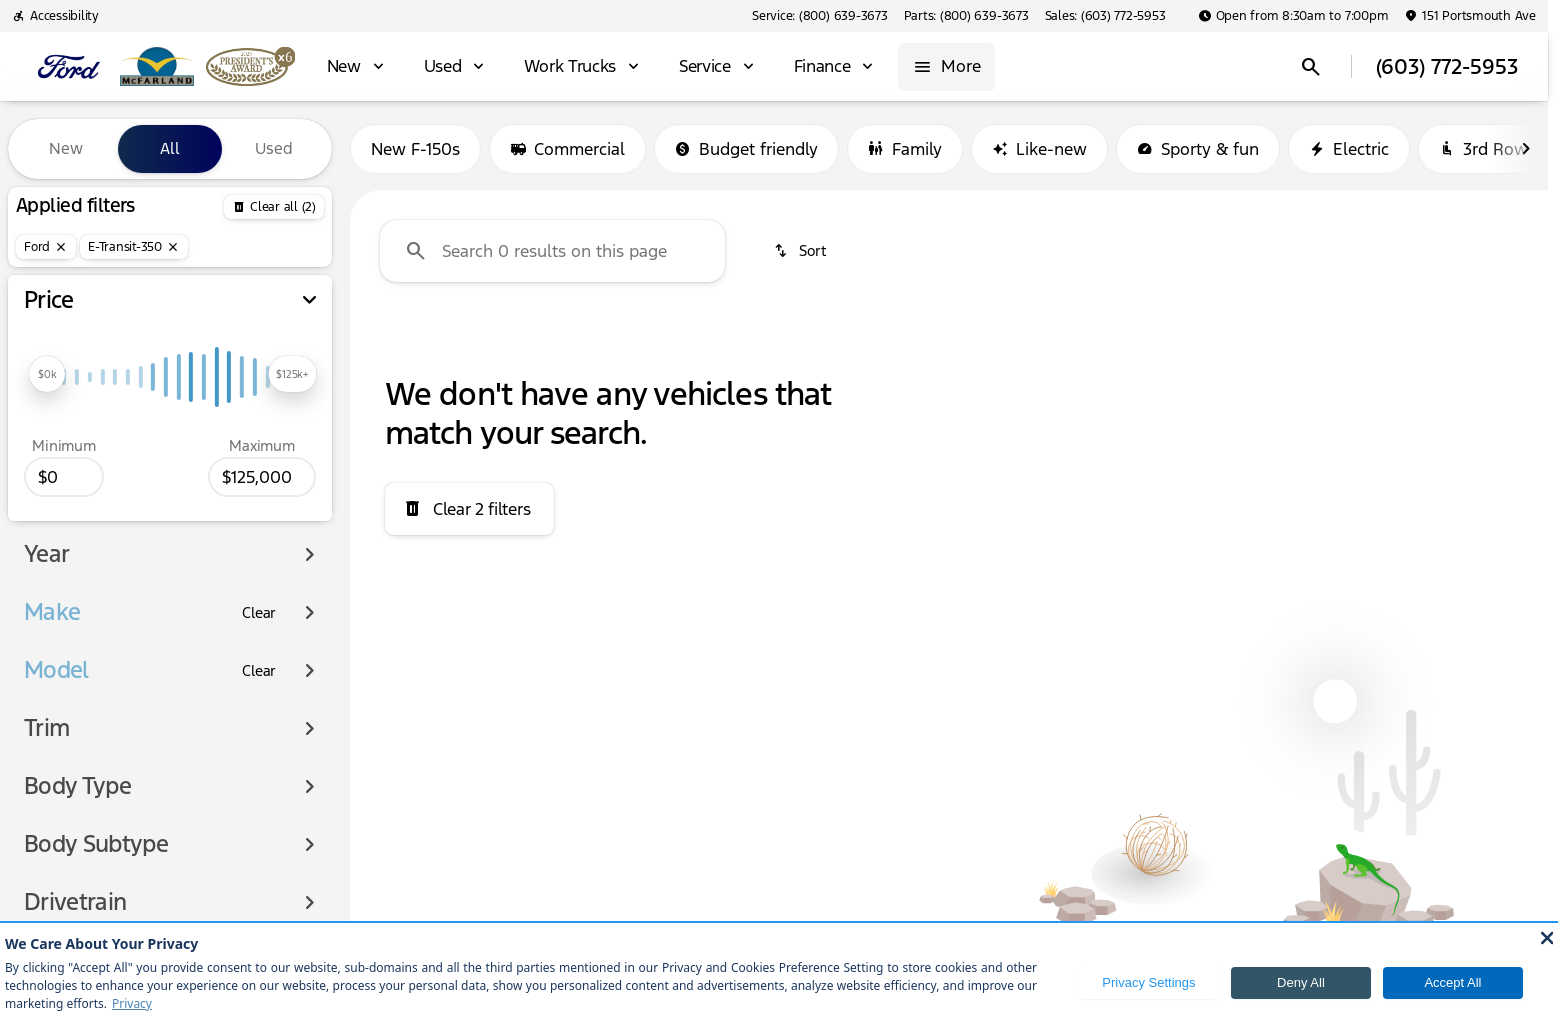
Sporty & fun (1198, 149)
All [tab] (170, 148)
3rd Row (1483, 149)
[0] (64, 477)
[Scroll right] (1526, 149)
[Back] (274, 207)
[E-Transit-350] (134, 247)
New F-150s (415, 149)
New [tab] (66, 148)
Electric (1349, 149)
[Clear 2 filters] (469, 509)
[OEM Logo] (69, 67)
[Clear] (259, 613)
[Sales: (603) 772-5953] (1105, 16)
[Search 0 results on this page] (552, 251)
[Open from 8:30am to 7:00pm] (1293, 16)
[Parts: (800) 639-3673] (966, 16)
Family (905, 149)
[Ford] (46, 247)
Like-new (1039, 149)
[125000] (262, 477)
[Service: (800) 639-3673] (819, 16)
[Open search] (1311, 67)
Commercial (567, 149)
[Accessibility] (55, 16)
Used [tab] (274, 148)
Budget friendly (746, 149)
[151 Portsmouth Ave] (1470, 16)
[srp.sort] (801, 251)
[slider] (47, 374)
